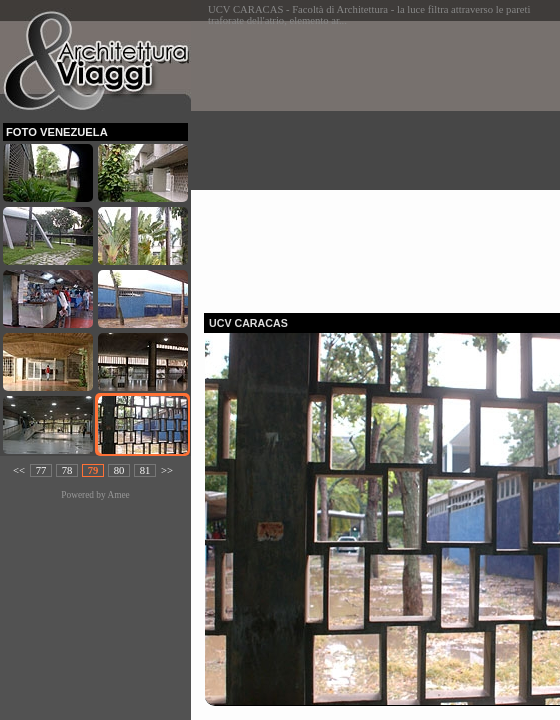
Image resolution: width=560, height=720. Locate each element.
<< (19, 470)
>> (167, 470)
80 (119, 470)
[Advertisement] (382, 161)
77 (41, 470)
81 (145, 470)
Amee (118, 495)
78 (67, 470)
